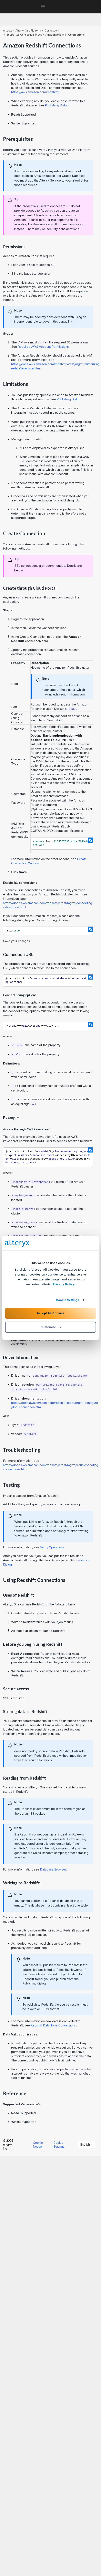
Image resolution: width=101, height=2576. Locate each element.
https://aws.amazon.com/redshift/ (34, 92)
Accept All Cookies (50, 1313)
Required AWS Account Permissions (43, 347)
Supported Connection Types (24, 34)
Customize (50, 1327)
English (86, 2144)
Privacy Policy (64, 1284)
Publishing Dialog (57, 105)
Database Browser (53, 1869)
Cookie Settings (67, 1300)
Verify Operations (52, 1547)
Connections (52, 30)
